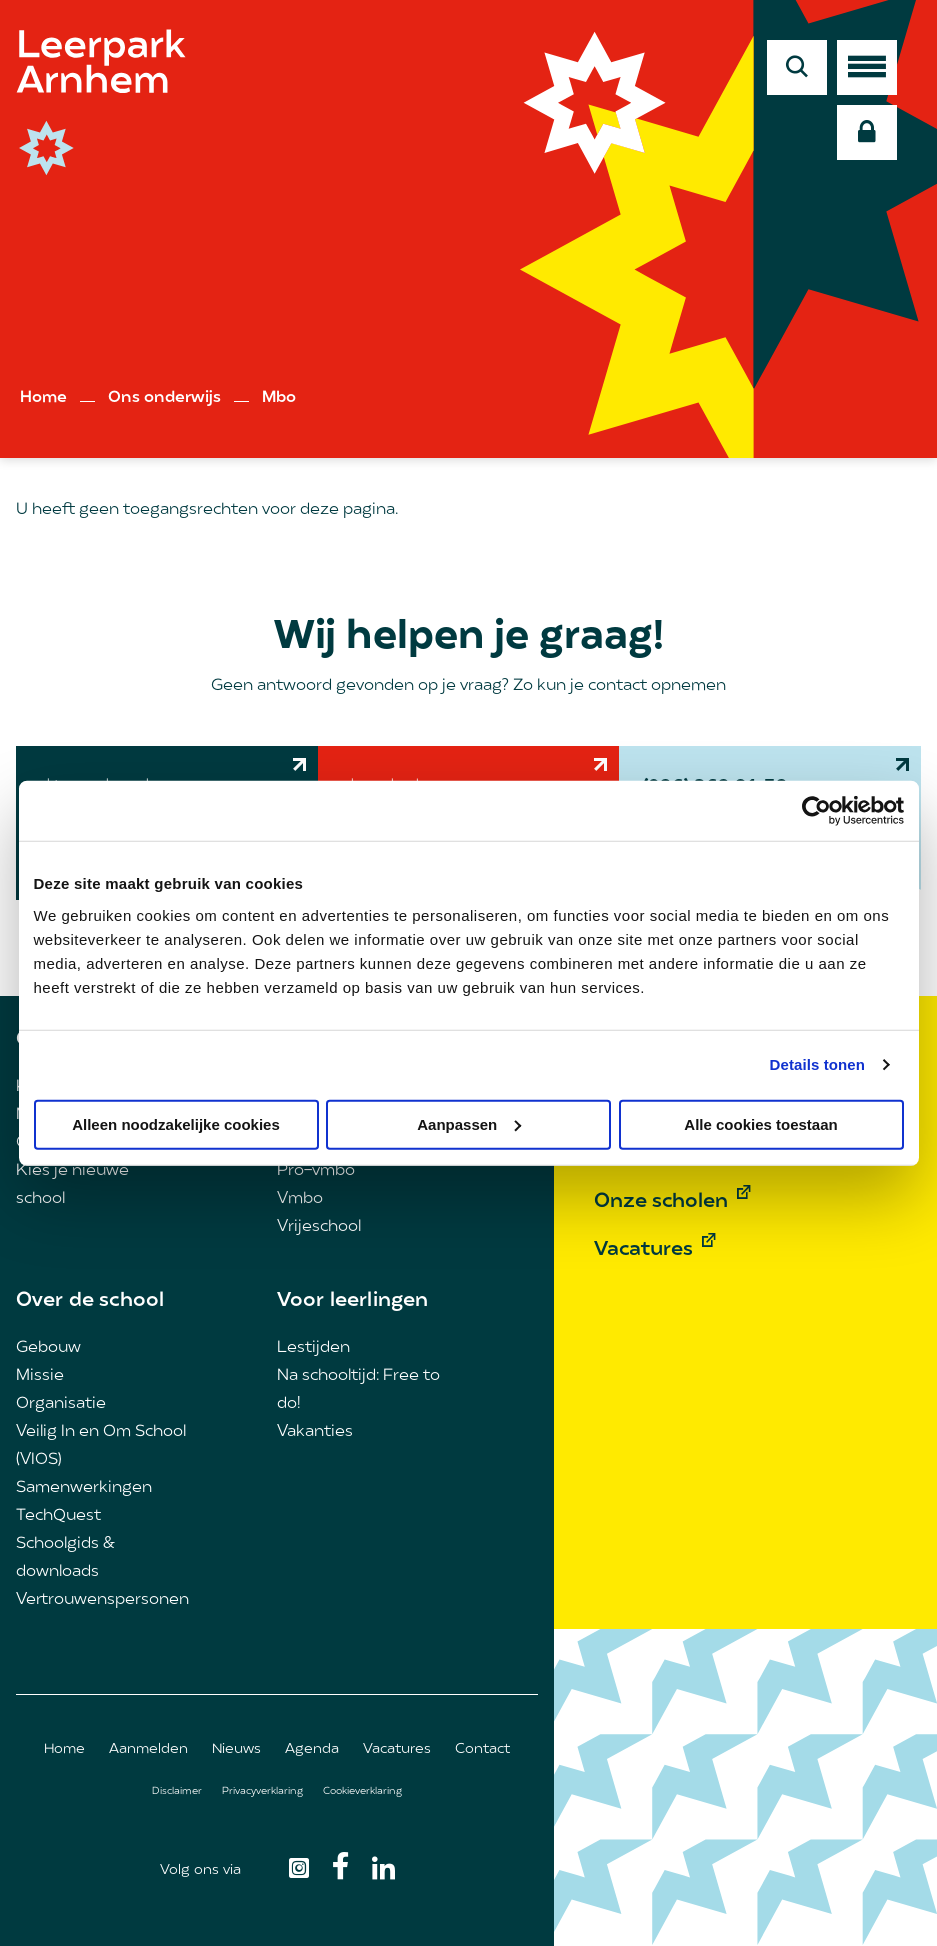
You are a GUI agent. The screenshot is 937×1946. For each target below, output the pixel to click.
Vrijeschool (319, 1227)
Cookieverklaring (362, 1791)
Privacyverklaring (262, 1791)
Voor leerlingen (352, 1301)
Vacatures (397, 1749)
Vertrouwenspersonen (102, 1600)
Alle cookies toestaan (760, 1123)
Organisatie (61, 1404)
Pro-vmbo (316, 1171)
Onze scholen (661, 1202)
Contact (482, 1749)
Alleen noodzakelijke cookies (176, 1123)
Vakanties (315, 1432)
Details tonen (817, 1064)
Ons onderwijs (164, 398)
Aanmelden (148, 1749)
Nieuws (236, 1749)
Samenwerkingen (84, 1488)
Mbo (279, 398)
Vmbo (300, 1199)
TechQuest (58, 1516)
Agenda (312, 1749)
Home (43, 398)
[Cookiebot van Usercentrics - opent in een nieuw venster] (816, 811)
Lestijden (313, 1348)
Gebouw (48, 1348)
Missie (40, 1376)
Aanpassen (469, 1123)
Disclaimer (177, 1791)
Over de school (90, 1301)
